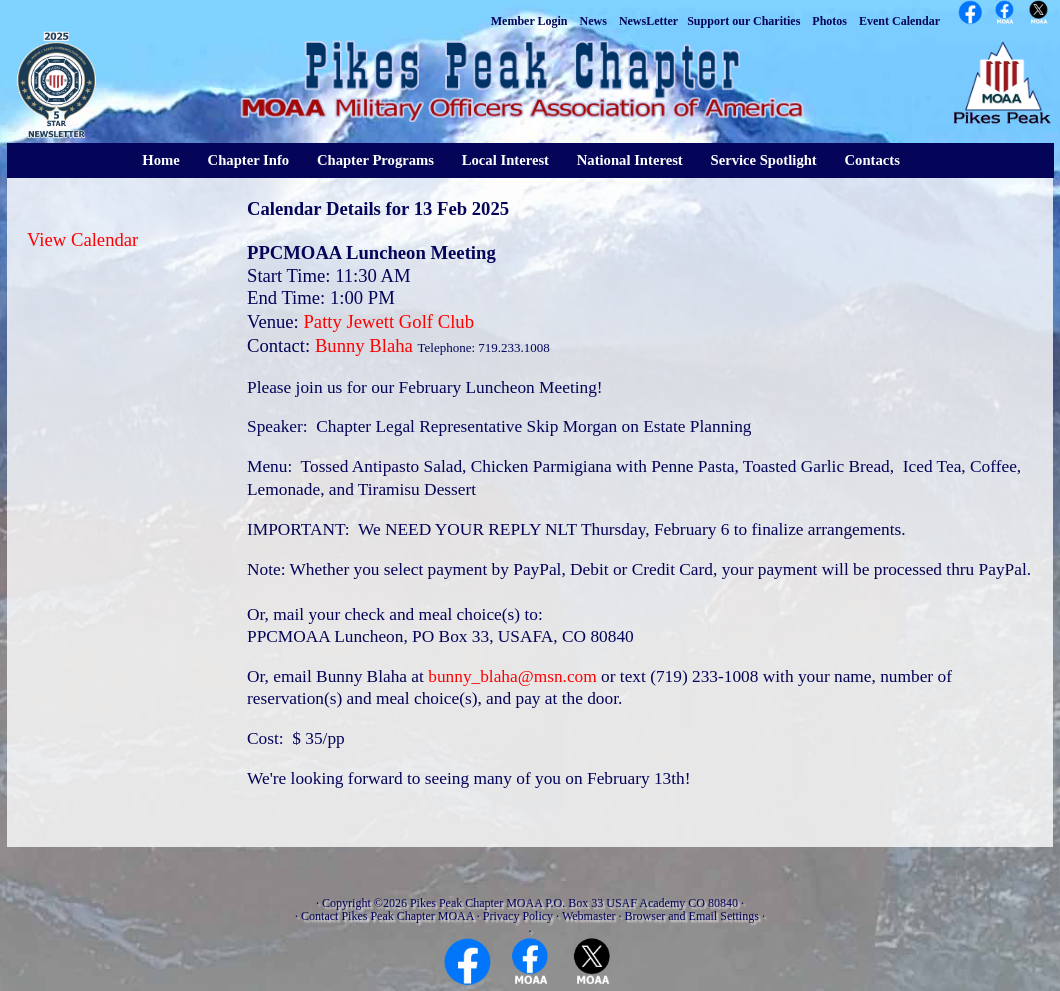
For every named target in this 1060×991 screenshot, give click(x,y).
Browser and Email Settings (692, 916)
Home (160, 160)
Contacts (872, 160)
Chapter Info (249, 160)
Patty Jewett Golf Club (388, 321)
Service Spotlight (763, 160)
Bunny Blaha (364, 345)
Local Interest (505, 160)
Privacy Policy (518, 916)
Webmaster (589, 916)
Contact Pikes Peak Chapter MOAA (387, 916)
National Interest (630, 160)
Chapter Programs (375, 160)
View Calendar (82, 239)
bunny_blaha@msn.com (512, 676)
